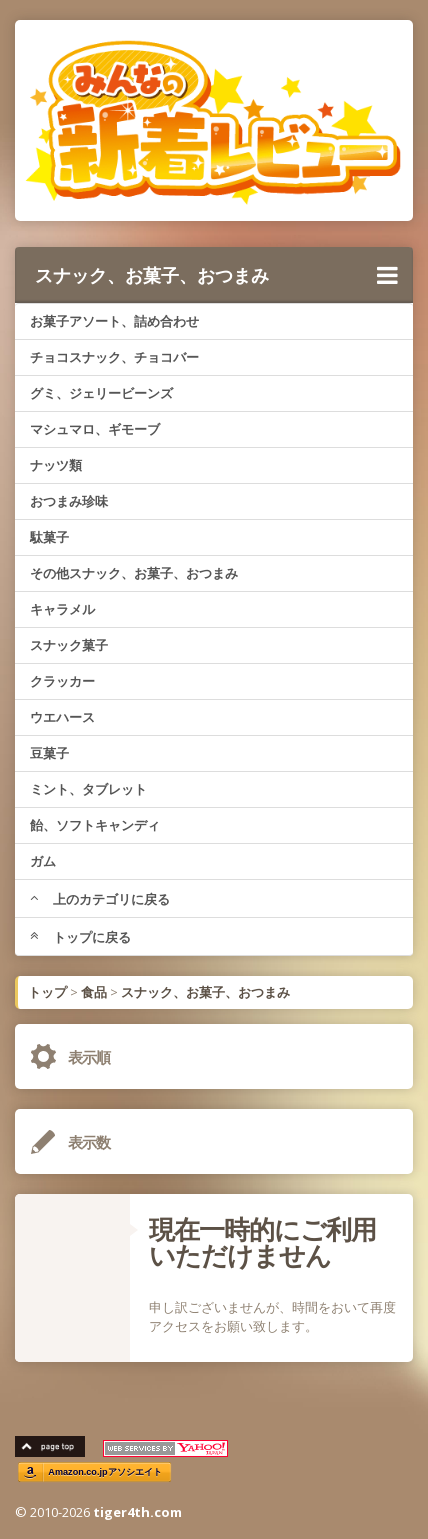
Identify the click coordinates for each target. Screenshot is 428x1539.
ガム (43, 861)
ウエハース (62, 717)
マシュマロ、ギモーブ (95, 429)
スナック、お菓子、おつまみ (216, 275)
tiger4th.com (137, 1512)
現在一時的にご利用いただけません (262, 1242)
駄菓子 (49, 537)
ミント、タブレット (88, 789)
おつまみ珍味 (69, 501)
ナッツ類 (56, 465)
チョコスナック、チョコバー (114, 357)
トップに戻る (80, 937)
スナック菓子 (69, 645)
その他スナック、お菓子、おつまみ (134, 573)
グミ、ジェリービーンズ (101, 393)
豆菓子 (49, 753)
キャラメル (62, 609)
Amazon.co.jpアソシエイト (105, 1471)
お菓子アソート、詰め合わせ (114, 321)
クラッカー (62, 681)
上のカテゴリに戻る (100, 899)
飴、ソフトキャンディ (95, 825)
